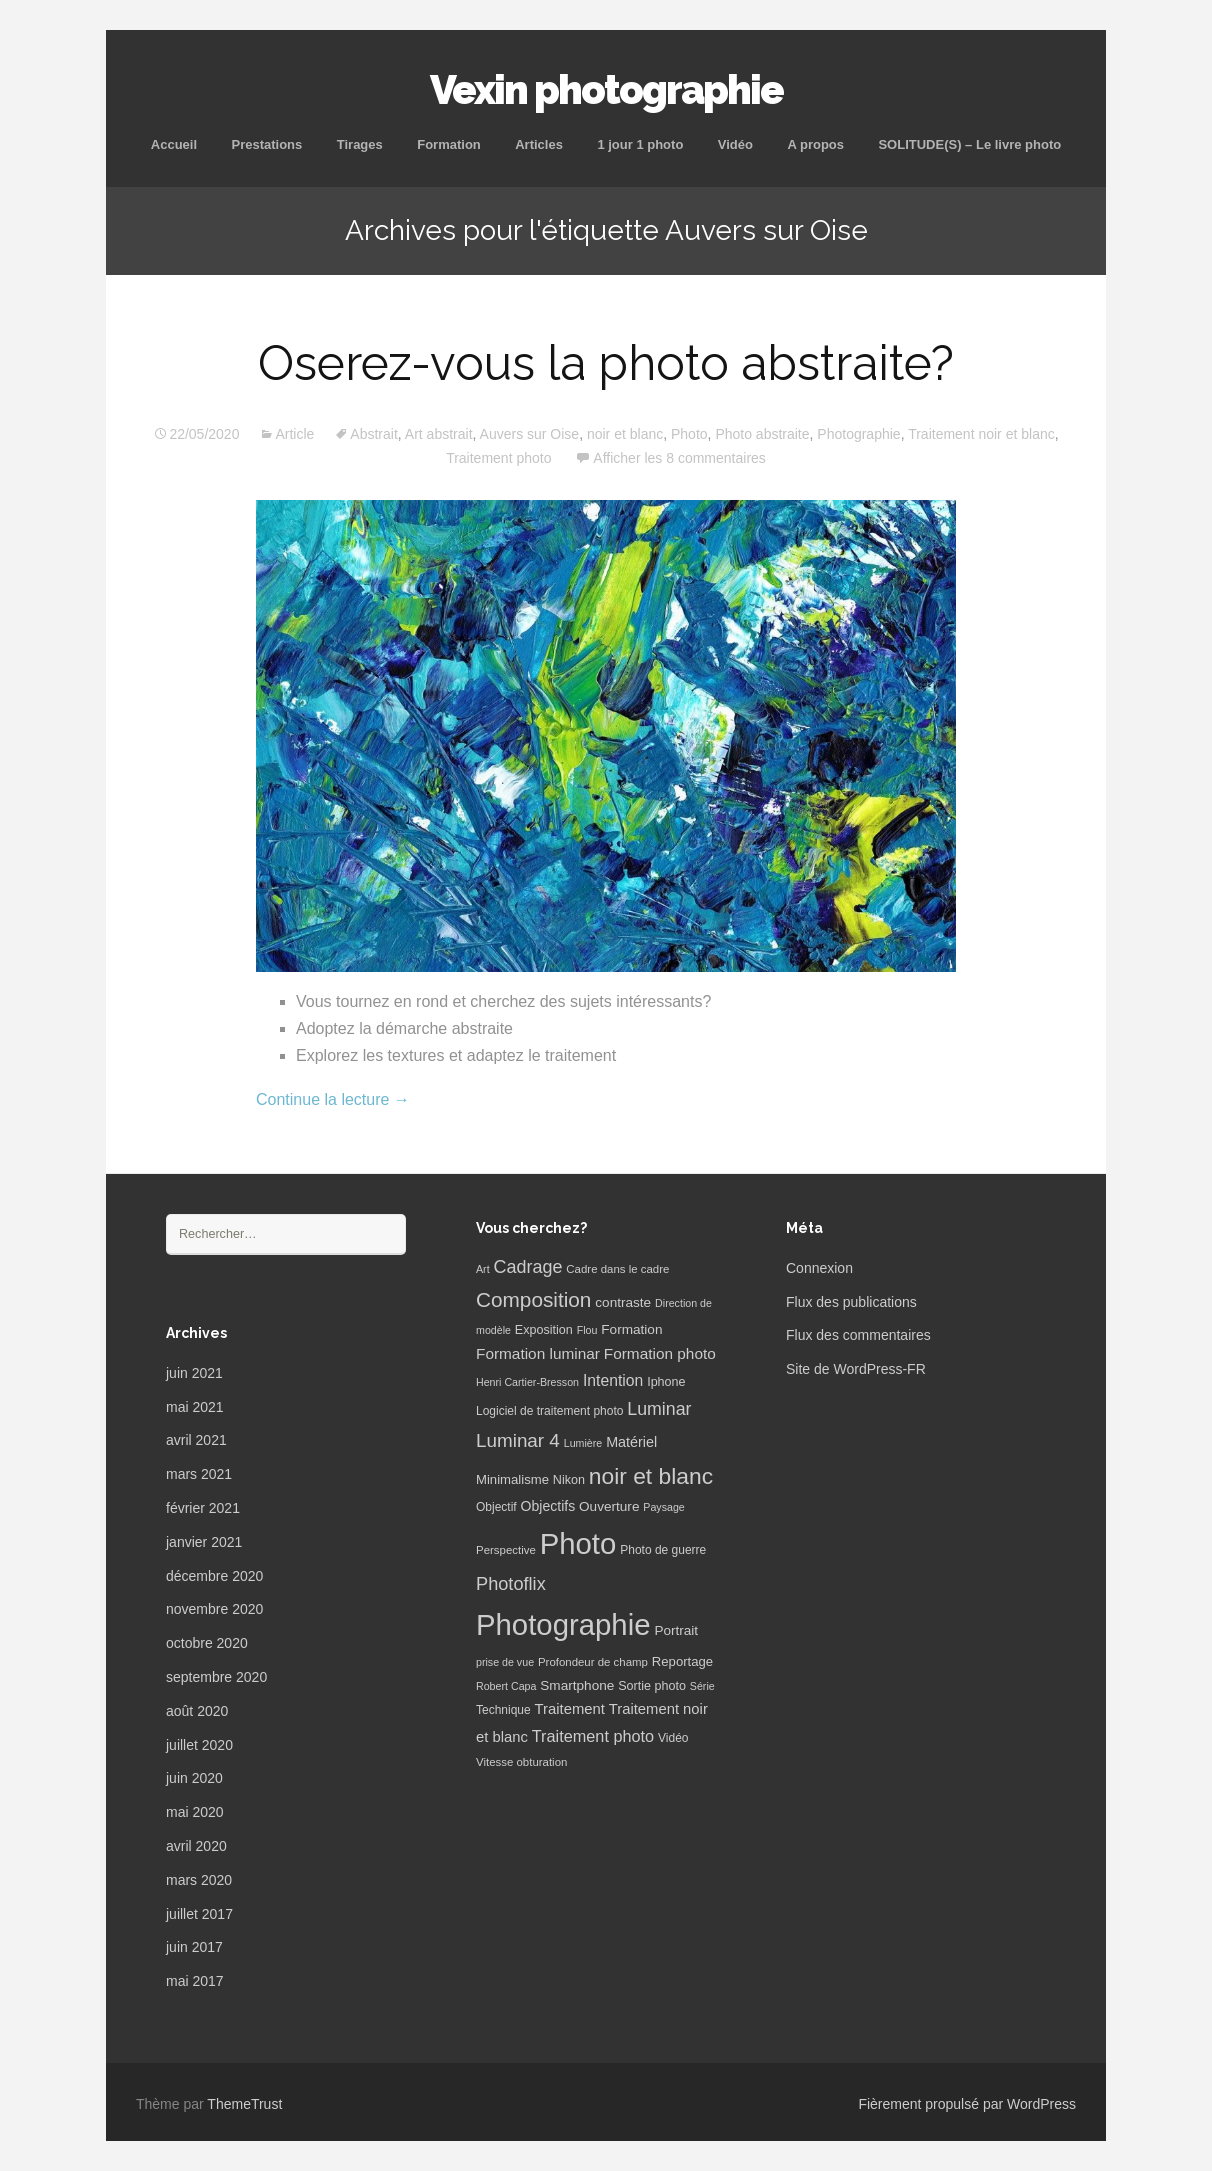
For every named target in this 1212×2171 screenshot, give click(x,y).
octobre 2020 (207, 1643)
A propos (815, 144)
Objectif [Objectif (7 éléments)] (496, 1507)
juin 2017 (194, 1947)
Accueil (174, 144)
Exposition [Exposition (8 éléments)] (544, 1330)
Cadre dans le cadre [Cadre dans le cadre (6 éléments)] (617, 1269)
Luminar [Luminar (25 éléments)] (659, 1409)
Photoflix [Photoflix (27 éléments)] (511, 1584)
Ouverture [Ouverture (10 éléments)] (609, 1506)
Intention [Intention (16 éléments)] (613, 1380)
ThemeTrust (244, 2104)
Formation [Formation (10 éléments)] (631, 1329)
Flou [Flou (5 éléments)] (587, 1330)
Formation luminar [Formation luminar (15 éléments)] (538, 1353)
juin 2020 (194, 1778)
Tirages (360, 144)
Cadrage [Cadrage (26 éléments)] (528, 1267)
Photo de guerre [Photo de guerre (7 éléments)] (663, 1550)
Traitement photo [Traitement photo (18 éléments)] (593, 1736)
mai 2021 (195, 1407)
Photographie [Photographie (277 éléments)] (563, 1624)
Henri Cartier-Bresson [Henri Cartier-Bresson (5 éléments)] (527, 1382)
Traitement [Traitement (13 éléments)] (570, 1709)
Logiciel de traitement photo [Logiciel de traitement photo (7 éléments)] (549, 1411)
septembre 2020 (216, 1677)
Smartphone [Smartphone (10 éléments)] (577, 1685)
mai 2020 (195, 1812)
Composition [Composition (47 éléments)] (533, 1299)
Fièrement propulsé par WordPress (967, 2104)
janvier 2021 (204, 1542)
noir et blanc (625, 434)
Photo (689, 434)
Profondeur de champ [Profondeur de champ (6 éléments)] (593, 1662)
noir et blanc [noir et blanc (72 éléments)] (651, 1476)
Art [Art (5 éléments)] (483, 1269)
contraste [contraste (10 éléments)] (623, 1302)
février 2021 (203, 1508)
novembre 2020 (214, 1609)
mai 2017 (195, 1981)
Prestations (266, 144)
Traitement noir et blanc (981, 434)
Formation (449, 144)
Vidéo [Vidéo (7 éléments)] (673, 1738)
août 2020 (197, 1711)
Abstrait (373, 434)
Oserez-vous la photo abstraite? (606, 363)
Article (294, 434)
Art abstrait (439, 434)
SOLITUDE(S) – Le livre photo (969, 144)
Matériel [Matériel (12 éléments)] (631, 1442)
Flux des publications (851, 1302)
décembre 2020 (214, 1576)
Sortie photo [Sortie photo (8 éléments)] (652, 1686)
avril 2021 (196, 1440)
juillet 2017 (199, 1914)
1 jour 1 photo (640, 144)
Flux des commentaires (858, 1335)
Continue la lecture (333, 1099)
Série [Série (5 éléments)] (702, 1686)
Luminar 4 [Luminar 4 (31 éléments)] (518, 1440)
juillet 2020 (199, 1745)
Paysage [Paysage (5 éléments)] (663, 1507)
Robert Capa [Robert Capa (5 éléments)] (506, 1686)
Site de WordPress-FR (856, 1369)
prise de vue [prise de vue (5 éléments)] (505, 1662)
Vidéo (735, 144)
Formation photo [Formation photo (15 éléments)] (660, 1353)
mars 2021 (199, 1474)
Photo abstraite (762, 434)
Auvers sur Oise (530, 434)
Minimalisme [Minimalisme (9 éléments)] (512, 1479)
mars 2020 (199, 1880)
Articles (539, 144)
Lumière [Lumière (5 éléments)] (583, 1443)
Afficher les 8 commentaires (679, 458)
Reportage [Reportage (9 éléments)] (682, 1661)
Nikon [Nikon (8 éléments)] (569, 1480)
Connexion (819, 1268)
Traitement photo (498, 458)
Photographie (858, 434)
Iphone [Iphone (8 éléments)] (666, 1382)
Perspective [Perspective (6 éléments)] (506, 1550)
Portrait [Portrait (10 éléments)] (676, 1630)
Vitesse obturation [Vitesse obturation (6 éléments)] (521, 1762)
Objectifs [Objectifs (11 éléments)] (548, 1506)
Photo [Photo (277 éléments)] (578, 1543)
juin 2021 (194, 1373)
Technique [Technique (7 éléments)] (503, 1710)
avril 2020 (196, 1846)
